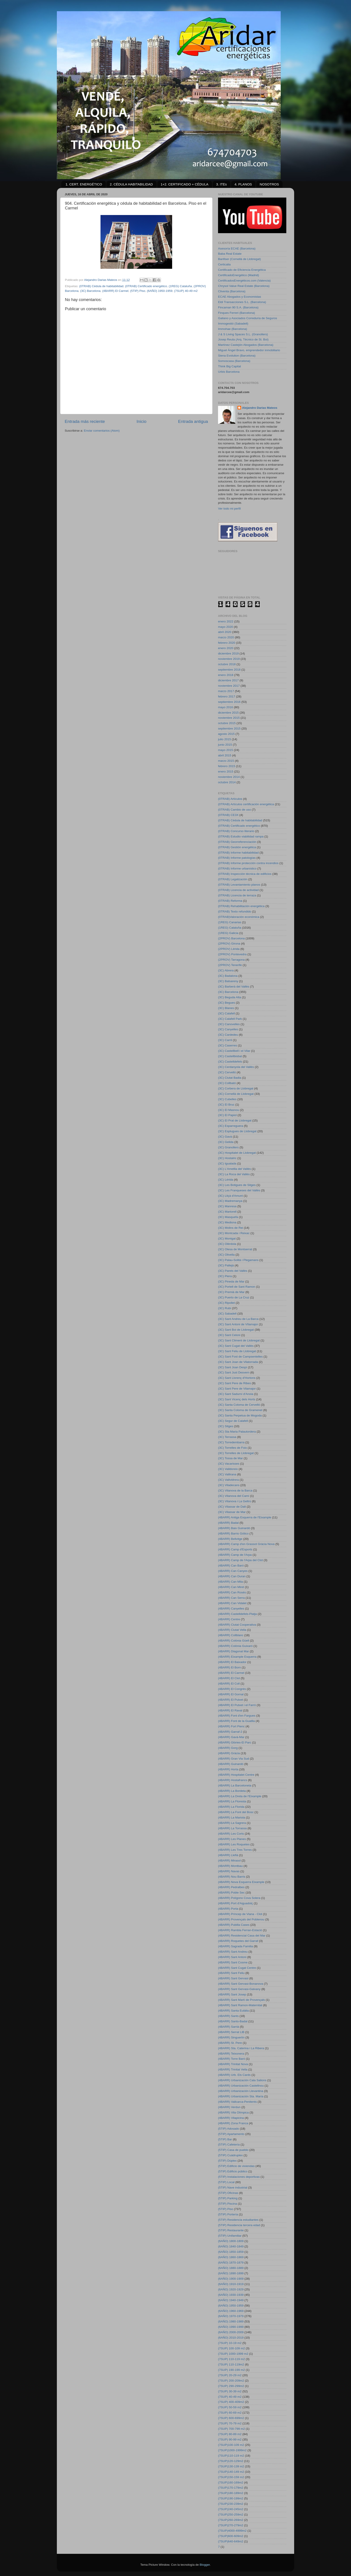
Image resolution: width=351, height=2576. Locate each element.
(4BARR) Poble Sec (231, 1892)
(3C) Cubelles (227, 1099)
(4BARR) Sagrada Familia (235, 1946)
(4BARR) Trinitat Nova (233, 2064)
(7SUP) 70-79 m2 (230, 2423)
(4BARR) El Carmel (115, 291)
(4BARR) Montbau (230, 1866)
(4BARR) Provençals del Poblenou (241, 1919)
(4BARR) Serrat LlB (231, 2032)
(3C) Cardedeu (228, 1034)
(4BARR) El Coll (229, 1683)
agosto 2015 (226, 734)
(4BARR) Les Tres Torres (235, 1849)
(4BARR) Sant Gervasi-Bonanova (240, 1983)
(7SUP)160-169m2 (230, 2482)
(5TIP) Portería (228, 2214)
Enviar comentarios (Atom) (102, 430)
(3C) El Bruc (226, 1104)
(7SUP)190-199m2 (230, 2498)
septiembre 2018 (229, 669)
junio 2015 (225, 744)
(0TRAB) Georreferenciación (237, 842)
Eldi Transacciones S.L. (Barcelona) (242, 302)
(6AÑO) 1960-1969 (231, 2311)
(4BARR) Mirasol (229, 1860)
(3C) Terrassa (227, 1437)
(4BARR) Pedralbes (231, 1887)
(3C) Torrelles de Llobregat (236, 1453)
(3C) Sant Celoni (229, 1335)
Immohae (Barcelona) (232, 329)
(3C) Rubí (224, 1308)
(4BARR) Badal (228, 1522)
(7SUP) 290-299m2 (231, 2386)
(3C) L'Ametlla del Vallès (234, 1169)
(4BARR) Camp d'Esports (235, 1549)
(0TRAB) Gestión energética (237, 847)
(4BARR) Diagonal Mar (233, 1651)
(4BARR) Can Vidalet (232, 1603)
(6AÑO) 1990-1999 (231, 2327)
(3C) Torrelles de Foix (232, 1447)
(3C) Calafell (226, 1013)
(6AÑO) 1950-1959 (159, 291)
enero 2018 (225, 675)
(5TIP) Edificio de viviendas (236, 2166)
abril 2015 (224, 755)
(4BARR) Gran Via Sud (233, 1758)
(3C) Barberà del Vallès (233, 986)
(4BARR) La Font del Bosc (236, 1812)
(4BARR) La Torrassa (232, 1828)
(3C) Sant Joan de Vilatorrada (238, 1362)
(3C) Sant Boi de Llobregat (236, 1329)
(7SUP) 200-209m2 (231, 2380)
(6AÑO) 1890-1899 (231, 2273)
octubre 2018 (227, 664)
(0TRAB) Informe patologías (237, 857)
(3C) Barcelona (90, 291)
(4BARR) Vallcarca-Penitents (237, 2101)
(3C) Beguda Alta (229, 997)
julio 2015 (224, 739)
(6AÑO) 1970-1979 (231, 2316)
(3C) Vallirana (227, 1474)
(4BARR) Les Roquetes (234, 1844)
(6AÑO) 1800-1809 (231, 2241)
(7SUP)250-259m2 (230, 2514)
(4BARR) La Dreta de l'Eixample (239, 1796)
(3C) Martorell (227, 1211)
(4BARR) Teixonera (231, 2053)
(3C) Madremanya (230, 1201)
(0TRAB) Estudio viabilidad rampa (240, 836)
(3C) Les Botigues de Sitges (237, 1185)
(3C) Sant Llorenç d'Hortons (236, 1377)
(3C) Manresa (227, 1206)
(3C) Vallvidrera (228, 1479)
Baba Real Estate (230, 253)
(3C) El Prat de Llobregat (234, 1120)
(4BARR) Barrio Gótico (233, 1533)
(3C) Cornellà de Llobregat (236, 1093)
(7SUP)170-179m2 (230, 2487)
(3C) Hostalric (227, 1158)
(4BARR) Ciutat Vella (232, 1629)
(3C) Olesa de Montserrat (235, 1249)
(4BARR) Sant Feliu (231, 1973)
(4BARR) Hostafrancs (232, 1780)
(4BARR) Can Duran (232, 1576)
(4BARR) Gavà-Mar (231, 1737)
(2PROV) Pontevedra (232, 954)
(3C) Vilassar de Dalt (232, 1506)
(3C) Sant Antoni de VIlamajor (238, 1324)
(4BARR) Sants (228, 2016)
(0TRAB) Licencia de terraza (237, 895)
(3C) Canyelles (228, 1029)
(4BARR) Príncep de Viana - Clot (240, 1914)
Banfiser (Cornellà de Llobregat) (239, 259)
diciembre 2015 (228, 712)
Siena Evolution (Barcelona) (236, 355)
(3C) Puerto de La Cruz (233, 1297)
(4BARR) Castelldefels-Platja (237, 1614)
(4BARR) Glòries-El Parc (234, 1742)
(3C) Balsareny (228, 981)
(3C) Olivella (226, 1254)
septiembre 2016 (229, 702)
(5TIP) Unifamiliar (230, 2235)
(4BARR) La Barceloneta (234, 1785)
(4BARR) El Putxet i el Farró (237, 1705)
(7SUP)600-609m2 (230, 2536)
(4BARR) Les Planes (232, 1839)
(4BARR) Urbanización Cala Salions (242, 2080)
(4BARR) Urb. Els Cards (234, 2075)
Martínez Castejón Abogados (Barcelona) (245, 344)
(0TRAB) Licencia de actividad (238, 890)
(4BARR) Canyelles (231, 1608)
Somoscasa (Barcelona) (234, 361)
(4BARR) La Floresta (232, 1801)
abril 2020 (224, 632)
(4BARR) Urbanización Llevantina (240, 2091)
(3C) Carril (225, 1040)
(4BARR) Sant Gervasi (233, 1978)
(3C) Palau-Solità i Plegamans (238, 1260)
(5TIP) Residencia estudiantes (238, 2219)
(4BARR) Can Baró (231, 1565)
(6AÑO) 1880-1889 (231, 2268)
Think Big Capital (229, 366)
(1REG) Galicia (228, 933)
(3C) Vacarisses (228, 1463)
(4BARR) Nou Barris (231, 1876)
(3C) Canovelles (229, 1024)
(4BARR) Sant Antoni (232, 1957)
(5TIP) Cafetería (229, 2144)
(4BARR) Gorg (228, 1748)
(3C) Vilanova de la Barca (235, 1490)
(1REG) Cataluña (180, 286)
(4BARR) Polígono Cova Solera (239, 1898)
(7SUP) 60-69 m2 (230, 2412)
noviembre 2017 (229, 685)
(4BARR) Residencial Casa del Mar (241, 1935)
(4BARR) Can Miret (231, 1587)
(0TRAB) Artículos (230, 799)
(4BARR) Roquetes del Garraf (238, 1941)
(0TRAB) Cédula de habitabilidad (101, 286)
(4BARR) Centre (229, 1619)
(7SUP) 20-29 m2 (230, 2375)
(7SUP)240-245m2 (230, 2509)
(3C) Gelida (225, 1142)
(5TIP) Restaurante (231, 2230)
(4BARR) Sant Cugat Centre (237, 1967)
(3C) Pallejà (226, 1265)
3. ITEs (221, 184)
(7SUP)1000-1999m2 (232, 2450)
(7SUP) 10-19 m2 (230, 2343)
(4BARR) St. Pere (230, 2042)
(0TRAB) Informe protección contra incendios (248, 863)
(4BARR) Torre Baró (231, 2058)
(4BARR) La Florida (231, 1806)
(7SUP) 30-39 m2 (230, 2391)
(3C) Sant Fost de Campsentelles (240, 1356)
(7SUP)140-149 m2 (231, 2471)
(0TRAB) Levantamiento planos (239, 884)
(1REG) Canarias (229, 922)
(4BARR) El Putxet (230, 1699)
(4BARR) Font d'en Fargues (236, 1715)
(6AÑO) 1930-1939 (231, 2294)
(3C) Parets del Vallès (232, 1270)
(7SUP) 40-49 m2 (186, 291)
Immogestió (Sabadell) (233, 323)
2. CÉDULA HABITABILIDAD (131, 184)
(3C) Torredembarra (231, 1442)
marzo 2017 (226, 691)
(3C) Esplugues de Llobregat (237, 1131)
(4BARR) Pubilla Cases (233, 1924)
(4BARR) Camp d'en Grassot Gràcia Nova (246, 1544)
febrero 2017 (226, 696)
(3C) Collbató (227, 1083)
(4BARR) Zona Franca (233, 2123)
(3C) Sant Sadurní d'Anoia (235, 1394)
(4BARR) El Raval (230, 1710)
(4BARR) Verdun (229, 2107)
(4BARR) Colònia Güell (233, 1640)
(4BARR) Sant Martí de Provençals (241, 1999)
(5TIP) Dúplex (227, 2160)
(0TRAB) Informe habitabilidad (238, 852)
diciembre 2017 (228, 680)
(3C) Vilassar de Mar (232, 1512)
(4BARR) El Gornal (231, 1694)
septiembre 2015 (229, 728)
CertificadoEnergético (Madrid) (238, 275)
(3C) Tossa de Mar (230, 1458)
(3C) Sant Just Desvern (233, 1372)
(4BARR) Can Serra (231, 1597)
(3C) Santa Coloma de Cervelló (239, 1404)
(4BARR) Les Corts (231, 1833)
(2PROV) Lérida (229, 949)
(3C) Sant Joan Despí (232, 1367)
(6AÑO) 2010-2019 (231, 2337)
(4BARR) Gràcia (229, 1753)
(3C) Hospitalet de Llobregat (237, 1152)
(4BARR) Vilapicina (231, 2118)
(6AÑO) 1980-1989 (231, 2321)
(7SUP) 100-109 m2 (231, 2348)
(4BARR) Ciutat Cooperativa (237, 1624)
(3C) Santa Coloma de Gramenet (240, 1410)
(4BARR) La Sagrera (232, 1823)
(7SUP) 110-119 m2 (231, 2359)
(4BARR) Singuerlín (231, 2037)
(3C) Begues (226, 1002)
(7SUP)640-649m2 (230, 2541)
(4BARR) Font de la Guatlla (236, 1721)
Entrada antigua (193, 421)
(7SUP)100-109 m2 (231, 2445)
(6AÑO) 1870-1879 (231, 2262)
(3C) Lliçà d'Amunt (230, 1195)
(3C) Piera (225, 1276)
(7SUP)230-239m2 (230, 2503)
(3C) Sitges (225, 1426)
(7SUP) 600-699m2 (231, 2418)
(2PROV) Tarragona (231, 959)
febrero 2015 (226, 766)
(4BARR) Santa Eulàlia (233, 2010)
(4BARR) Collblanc (230, 1635)
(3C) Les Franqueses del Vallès (239, 1190)
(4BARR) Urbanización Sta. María (240, 2096)
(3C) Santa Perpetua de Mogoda (240, 1415)
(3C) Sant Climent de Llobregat (239, 1340)
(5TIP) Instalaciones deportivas (239, 2176)
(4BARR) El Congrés (232, 1689)
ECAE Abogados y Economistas (239, 296)
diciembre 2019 (228, 653)
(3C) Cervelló (227, 1072)
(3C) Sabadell (227, 1313)
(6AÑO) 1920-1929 (231, 2289)
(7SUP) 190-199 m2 (231, 2370)
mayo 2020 (225, 626)
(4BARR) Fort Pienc (231, 1726)
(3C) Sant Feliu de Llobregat (237, 1351)
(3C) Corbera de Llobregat (235, 1088)
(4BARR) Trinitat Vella (232, 2069)
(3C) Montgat (227, 1238)
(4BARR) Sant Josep (232, 1994)
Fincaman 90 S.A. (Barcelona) (238, 307)
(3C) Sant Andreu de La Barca (238, 1319)
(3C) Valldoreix (228, 1469)
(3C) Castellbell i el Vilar (234, 1050)
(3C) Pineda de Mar (231, 1281)
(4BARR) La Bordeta (232, 1791)
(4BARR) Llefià (228, 1855)
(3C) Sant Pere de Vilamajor (237, 1388)
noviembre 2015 (229, 717)
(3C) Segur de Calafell (233, 1421)
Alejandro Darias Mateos (259, 407)
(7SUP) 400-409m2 (231, 2402)
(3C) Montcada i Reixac (234, 1233)
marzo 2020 (226, 637)
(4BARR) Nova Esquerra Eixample (241, 1882)
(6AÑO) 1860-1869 (231, 2257)
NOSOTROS (269, 184)
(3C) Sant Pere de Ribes (234, 1383)
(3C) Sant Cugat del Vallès (236, 1345)
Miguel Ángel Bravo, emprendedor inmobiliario (249, 350)
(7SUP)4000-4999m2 (232, 2530)
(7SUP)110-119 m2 (231, 2455)
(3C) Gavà (225, 1136)
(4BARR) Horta (228, 1769)
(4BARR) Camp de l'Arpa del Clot (240, 1560)
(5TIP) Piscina (227, 2203)
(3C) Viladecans (229, 1485)
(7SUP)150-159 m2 (231, 2477)
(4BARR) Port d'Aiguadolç (235, 1903)
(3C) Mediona (227, 1222)
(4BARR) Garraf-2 (230, 1731)
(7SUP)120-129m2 (230, 2461)
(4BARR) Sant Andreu (233, 1951)
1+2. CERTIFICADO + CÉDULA (184, 184)
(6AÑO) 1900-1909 (231, 2278)
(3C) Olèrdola (227, 1244)
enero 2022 (225, 621)
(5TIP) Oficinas (228, 2193)
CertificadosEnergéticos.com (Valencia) (244, 280)
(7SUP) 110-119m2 (231, 2364)
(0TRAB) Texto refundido (234, 911)
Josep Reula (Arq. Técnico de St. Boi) (243, 339)
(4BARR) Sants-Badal (232, 2021)
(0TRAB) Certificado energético (146, 286)
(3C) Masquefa (228, 1217)
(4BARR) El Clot (229, 1678)
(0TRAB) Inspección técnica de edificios (245, 874)
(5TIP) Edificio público (232, 2171)
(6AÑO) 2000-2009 (231, 2332)
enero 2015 (225, 771)
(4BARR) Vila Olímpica (233, 2112)
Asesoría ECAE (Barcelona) (236, 248)
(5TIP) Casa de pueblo (233, 2150)
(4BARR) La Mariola (231, 1817)
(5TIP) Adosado (228, 2128)
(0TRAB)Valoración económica (238, 917)
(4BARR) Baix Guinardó (234, 1528)
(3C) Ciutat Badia (229, 1077)
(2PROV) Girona (229, 943)
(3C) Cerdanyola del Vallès (236, 1067)
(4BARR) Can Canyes (233, 1571)
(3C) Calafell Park (230, 1018)
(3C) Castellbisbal (230, 1056)
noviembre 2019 (229, 659)
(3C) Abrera (226, 970)
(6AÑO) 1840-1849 (231, 2246)
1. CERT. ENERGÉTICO (84, 184)
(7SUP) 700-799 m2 (231, 2428)
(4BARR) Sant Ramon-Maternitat (240, 2005)
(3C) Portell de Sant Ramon (236, 1286)
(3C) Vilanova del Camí (233, 1496)
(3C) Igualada (227, 1163)
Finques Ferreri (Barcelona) (236, 312)
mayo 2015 (225, 750)
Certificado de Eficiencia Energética (242, 269)
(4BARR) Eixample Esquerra (237, 1656)
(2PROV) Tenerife (230, 965)
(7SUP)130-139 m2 (231, 2466)
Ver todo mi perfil (229, 508)
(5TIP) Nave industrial (232, 2187)
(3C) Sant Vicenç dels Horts (236, 1399)
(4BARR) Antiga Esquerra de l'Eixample (244, 1517)
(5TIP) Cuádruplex (230, 2155)
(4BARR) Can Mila (230, 1581)
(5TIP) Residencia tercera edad (239, 2225)
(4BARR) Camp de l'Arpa (235, 1554)
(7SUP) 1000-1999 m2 (233, 2353)
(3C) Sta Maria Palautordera (237, 1431)
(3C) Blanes (226, 1008)
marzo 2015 (226, 760)
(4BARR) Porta (228, 1908)
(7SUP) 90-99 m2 (230, 2439)
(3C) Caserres (227, 1045)
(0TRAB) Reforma (230, 900)
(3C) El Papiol (227, 1115)
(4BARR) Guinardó (230, 1764)
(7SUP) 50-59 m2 (230, 2407)
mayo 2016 (225, 707)
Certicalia (224, 264)
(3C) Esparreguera (230, 1126)
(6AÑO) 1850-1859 (231, 2251)
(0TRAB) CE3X (228, 815)
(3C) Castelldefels (230, 1061)
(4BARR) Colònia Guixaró (235, 1646)
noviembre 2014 (229, 777)
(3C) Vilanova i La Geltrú (234, 1501)
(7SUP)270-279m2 (230, 2525)
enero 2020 (225, 648)
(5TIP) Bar (225, 2139)
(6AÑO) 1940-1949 (231, 2300)
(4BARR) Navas (229, 1871)
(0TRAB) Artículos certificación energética (246, 804)
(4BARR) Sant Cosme (233, 1962)
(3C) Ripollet (226, 1302)
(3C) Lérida (225, 1179)
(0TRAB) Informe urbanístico (237, 868)
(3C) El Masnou (228, 1110)
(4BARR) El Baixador (232, 1662)
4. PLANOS (243, 184)
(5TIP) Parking (228, 2198)
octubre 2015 (227, 723)
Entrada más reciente (85, 421)
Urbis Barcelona (229, 371)
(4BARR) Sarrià (228, 2026)
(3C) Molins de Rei (230, 1227)
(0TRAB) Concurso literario (236, 831)
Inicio (141, 421)
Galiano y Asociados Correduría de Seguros (247, 318)
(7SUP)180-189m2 (230, 2493)
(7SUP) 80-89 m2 (230, 2434)
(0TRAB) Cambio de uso (234, 809)
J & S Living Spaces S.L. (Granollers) (243, 334)
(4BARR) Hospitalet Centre (236, 1774)
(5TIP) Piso (137, 291)
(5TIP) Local (226, 2182)
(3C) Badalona (228, 975)
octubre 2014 (227, 782)
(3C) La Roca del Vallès (234, 1174)
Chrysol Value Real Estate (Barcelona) (244, 286)
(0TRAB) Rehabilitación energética (241, 906)
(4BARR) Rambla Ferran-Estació (240, 1930)
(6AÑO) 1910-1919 (231, 2284)
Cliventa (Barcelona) (231, 291)
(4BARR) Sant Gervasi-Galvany (239, 1989)
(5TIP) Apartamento (231, 2134)
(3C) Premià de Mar (231, 1292)
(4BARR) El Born (229, 1667)
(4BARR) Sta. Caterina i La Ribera (241, 2048)
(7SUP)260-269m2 (230, 2520)
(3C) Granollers (228, 1147)
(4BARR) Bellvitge (230, 1539)
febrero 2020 (226, 642)
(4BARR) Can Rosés (232, 1592)
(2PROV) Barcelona (231, 938)
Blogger (205, 2564)
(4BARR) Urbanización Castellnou (241, 2085)
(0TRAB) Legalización (232, 879)
